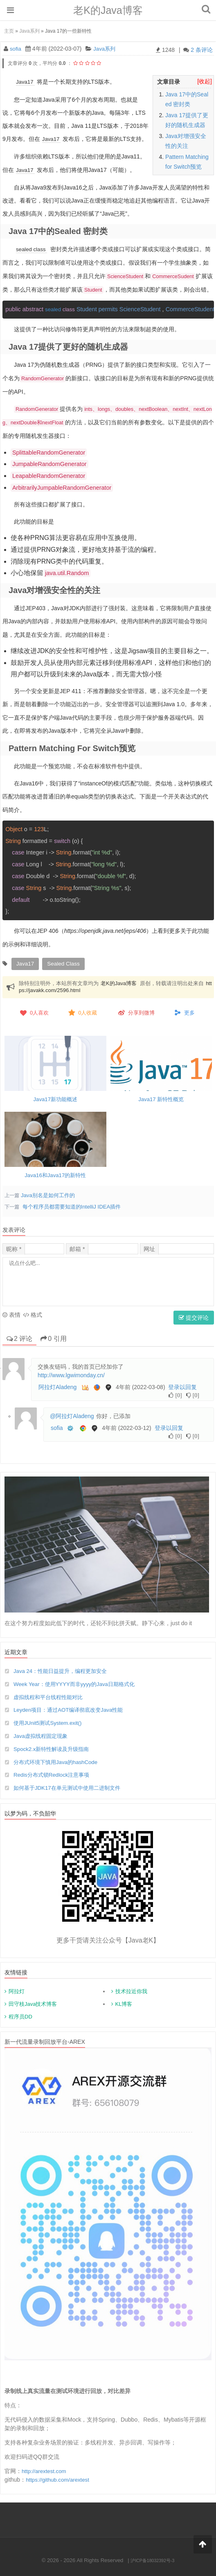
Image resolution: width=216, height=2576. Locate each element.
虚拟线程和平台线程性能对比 (51, 1695)
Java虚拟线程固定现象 (43, 1734)
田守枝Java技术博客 (33, 2003)
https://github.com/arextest (59, 2479)
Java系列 (29, 31)
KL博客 (124, 2003)
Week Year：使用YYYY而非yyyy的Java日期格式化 (78, 1682)
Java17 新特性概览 (161, 1097)
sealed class (31, 248)
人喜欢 (33, 1011)
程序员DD (20, 2016)
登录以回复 (182, 1385)
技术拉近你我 (131, 1990)
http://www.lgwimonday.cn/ (71, 1373)
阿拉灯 (17, 1990)
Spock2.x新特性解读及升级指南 (54, 1747)
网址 (149, 1247)
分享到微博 (136, 1011)
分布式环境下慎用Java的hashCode (58, 1760)
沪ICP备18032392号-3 (152, 2559)
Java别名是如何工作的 (50, 1193)
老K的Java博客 (107, 10)
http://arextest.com (45, 2470)
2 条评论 (202, 50)
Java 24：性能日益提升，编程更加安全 (64, 1669)
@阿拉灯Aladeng (72, 1414)
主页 (9, 31)
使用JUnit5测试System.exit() (50, 1721)
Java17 (25, 81)
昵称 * (13, 1247)
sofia (16, 48)
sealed (61, 307)
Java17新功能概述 (55, 1097)
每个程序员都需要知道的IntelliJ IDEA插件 (75, 1205)
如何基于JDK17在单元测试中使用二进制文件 (71, 1787)
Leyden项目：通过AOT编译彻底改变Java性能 (72, 1708)
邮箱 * (77, 1247)
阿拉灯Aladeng (57, 1385)
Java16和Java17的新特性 (55, 1173)
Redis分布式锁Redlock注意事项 (54, 1774)
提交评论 (194, 1315)
